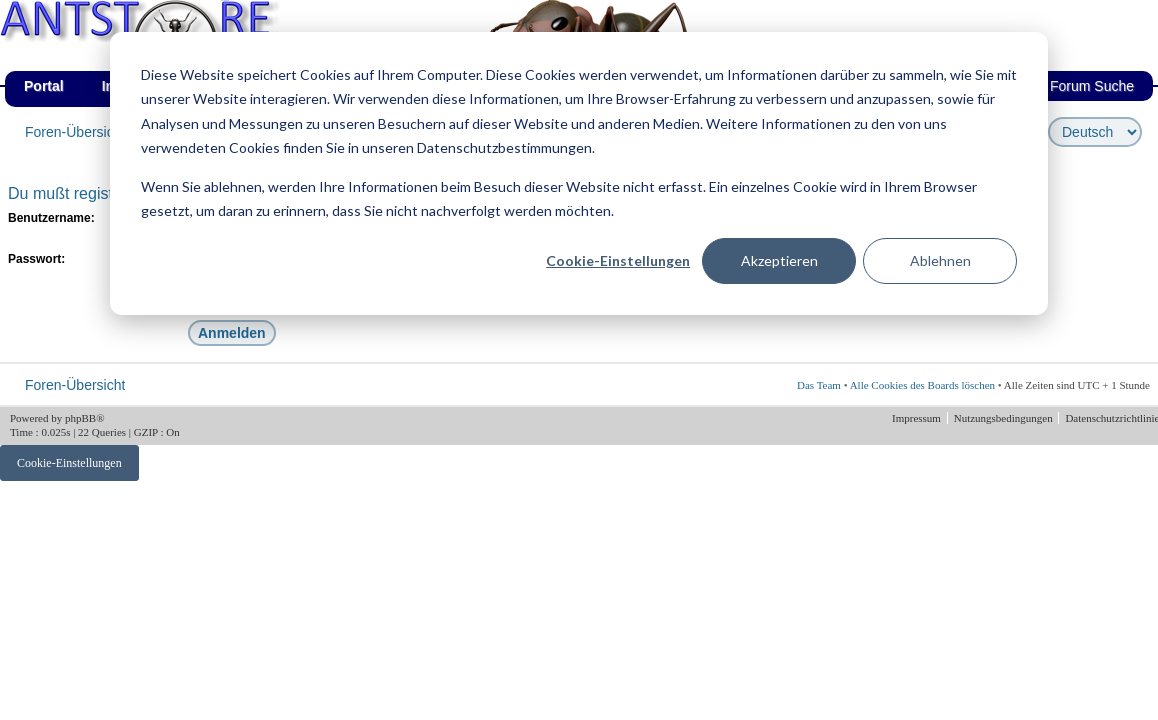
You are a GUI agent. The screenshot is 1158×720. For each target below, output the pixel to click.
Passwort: (36, 259)
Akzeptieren (779, 260)
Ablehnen (940, 260)
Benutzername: (51, 218)
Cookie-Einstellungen (618, 260)
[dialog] (579, 173)
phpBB (80, 418)
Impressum (918, 418)
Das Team (819, 385)
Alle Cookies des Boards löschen (922, 385)
